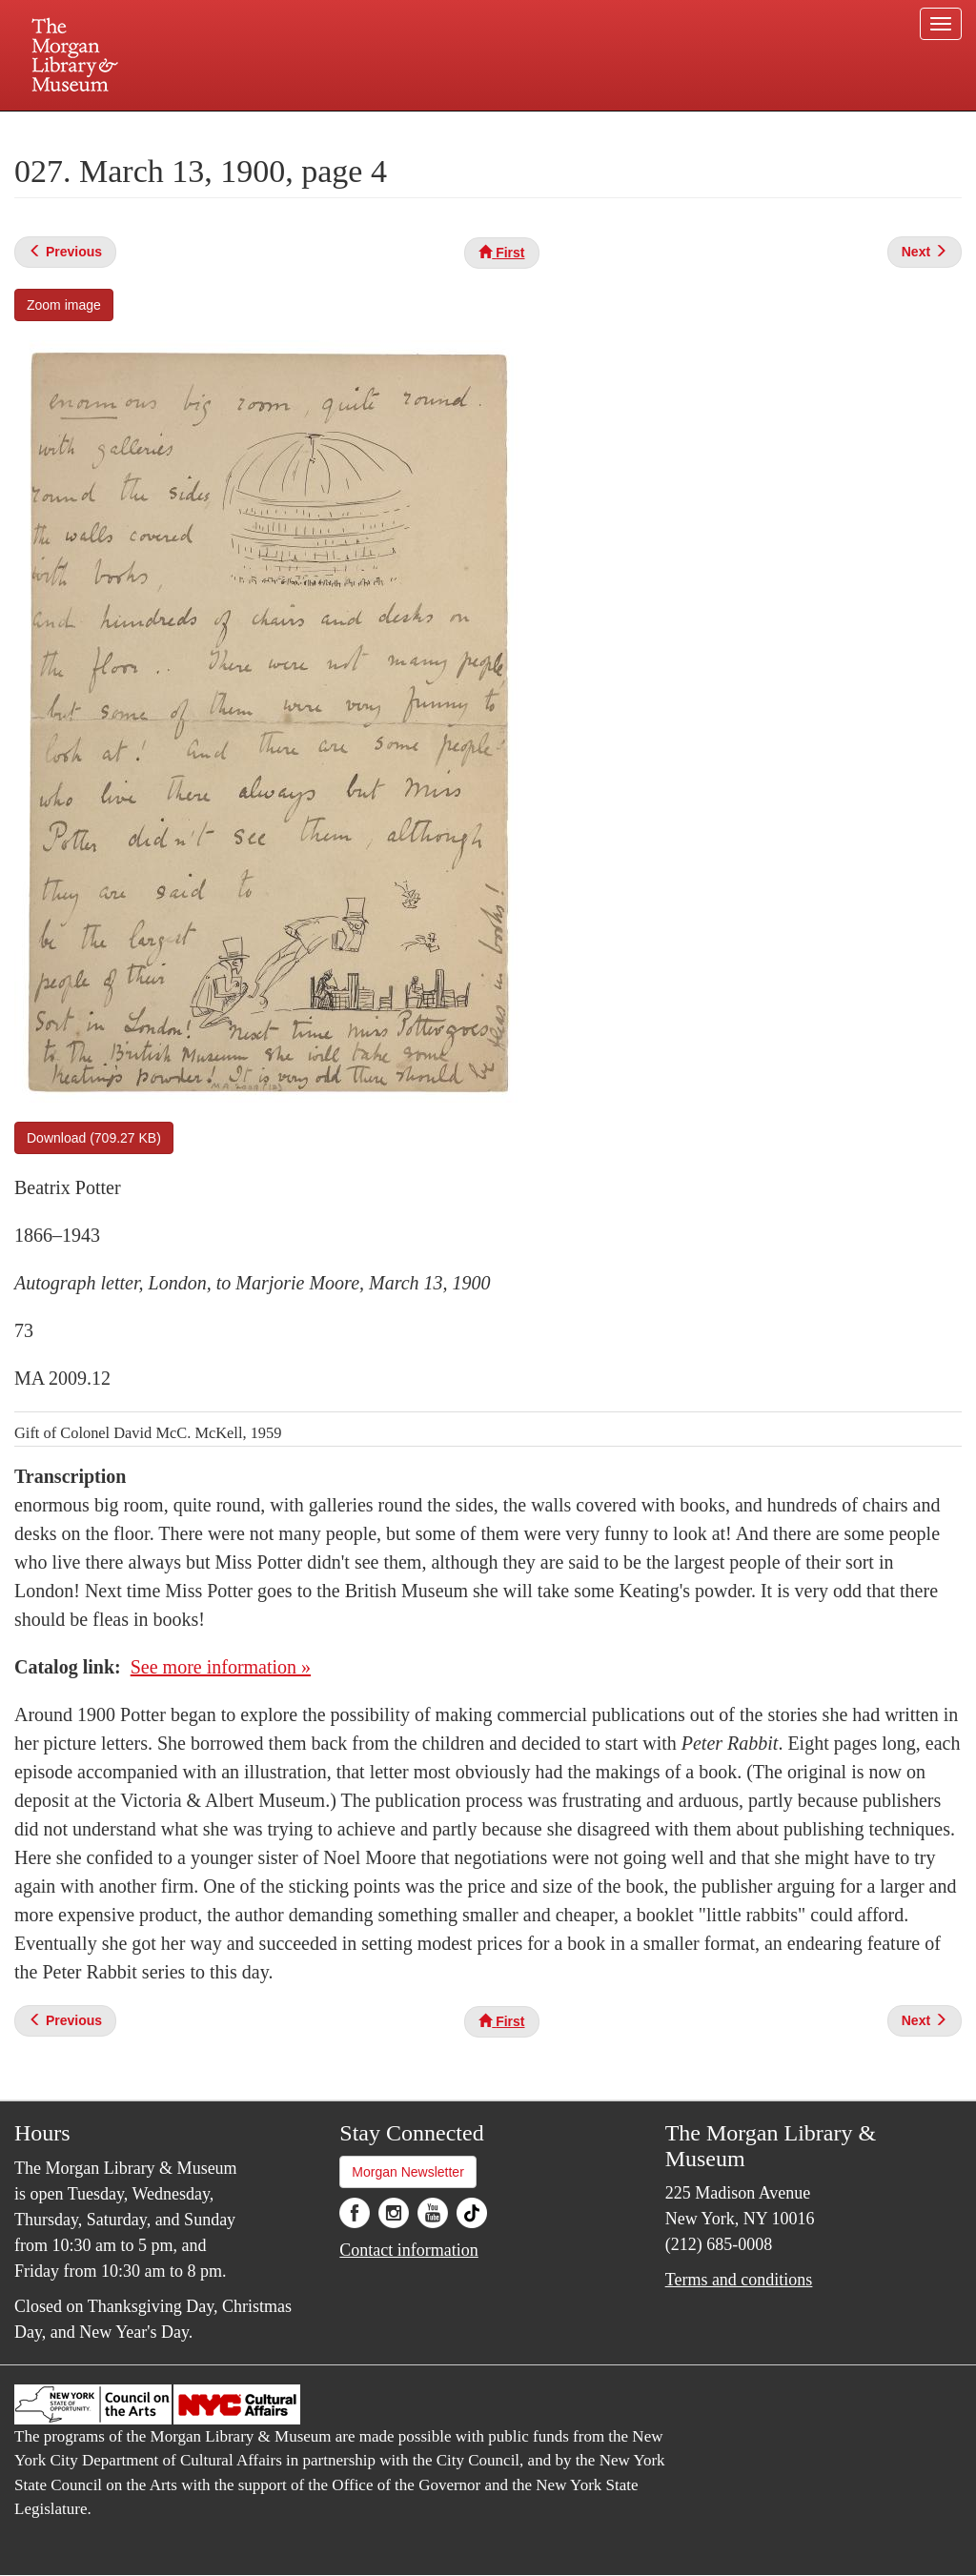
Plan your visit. (261, 127)
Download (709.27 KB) (94, 1138)
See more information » (221, 1666)
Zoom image (64, 305)
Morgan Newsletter (408, 2172)
